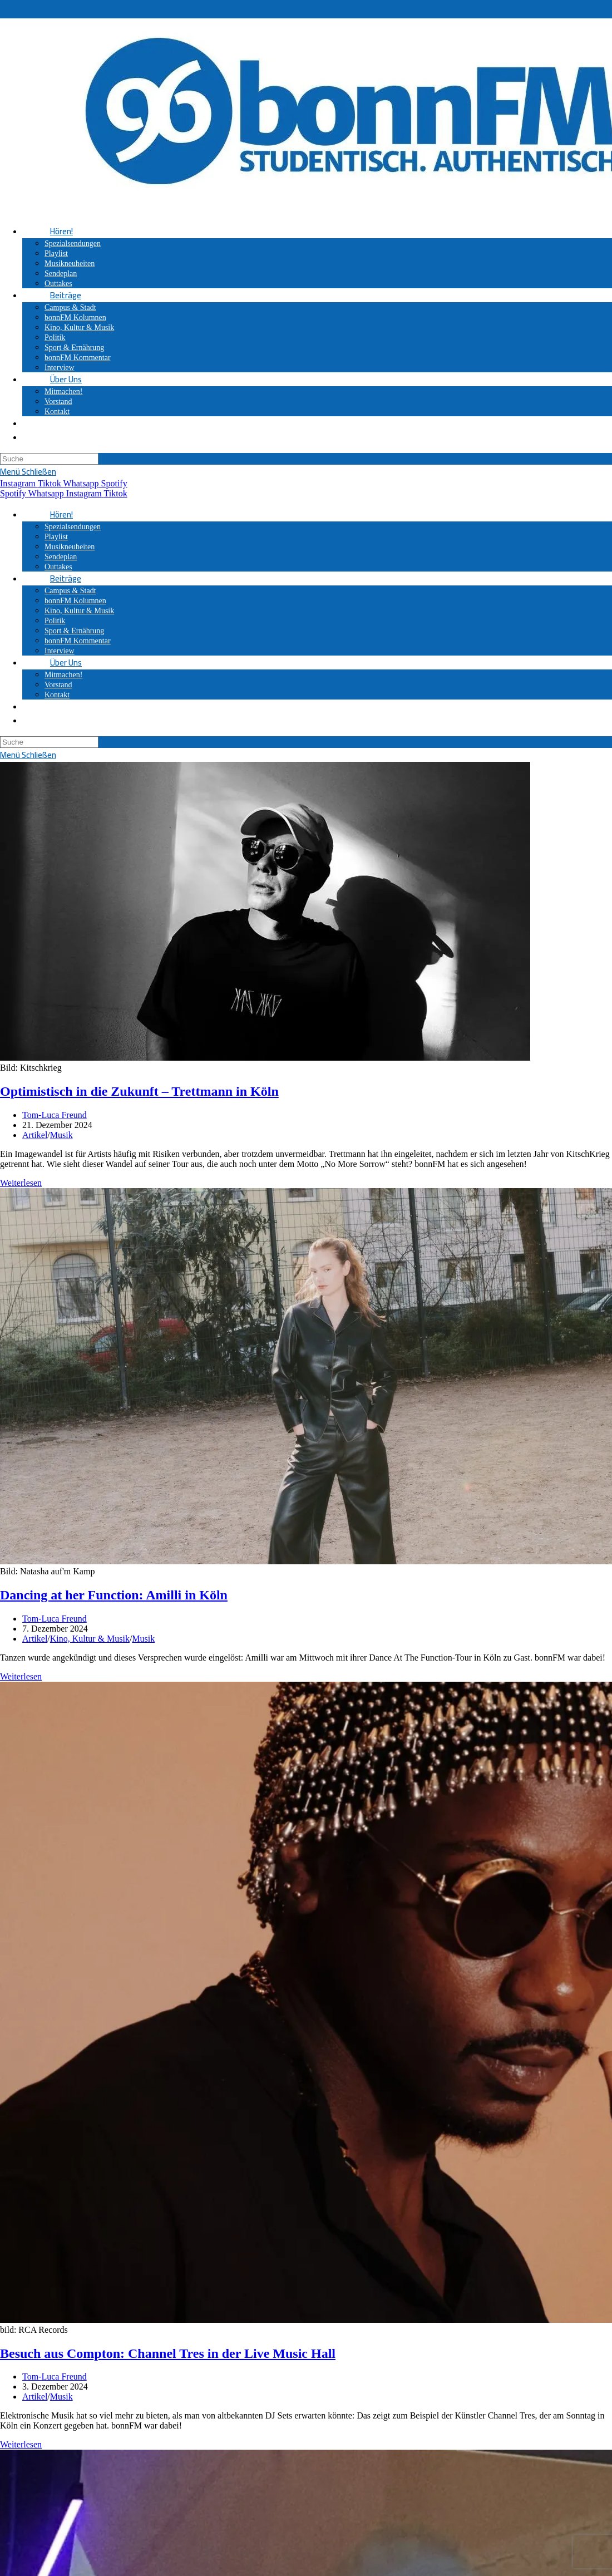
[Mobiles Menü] (28, 472)
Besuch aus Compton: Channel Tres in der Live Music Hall (167, 2353)
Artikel (34, 1135)
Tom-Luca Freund (54, 1115)
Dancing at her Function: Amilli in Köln (114, 1595)
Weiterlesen (21, 1183)
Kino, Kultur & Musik (90, 1638)
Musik (61, 1135)
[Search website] (50, 423)
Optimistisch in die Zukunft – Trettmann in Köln (139, 1091)
